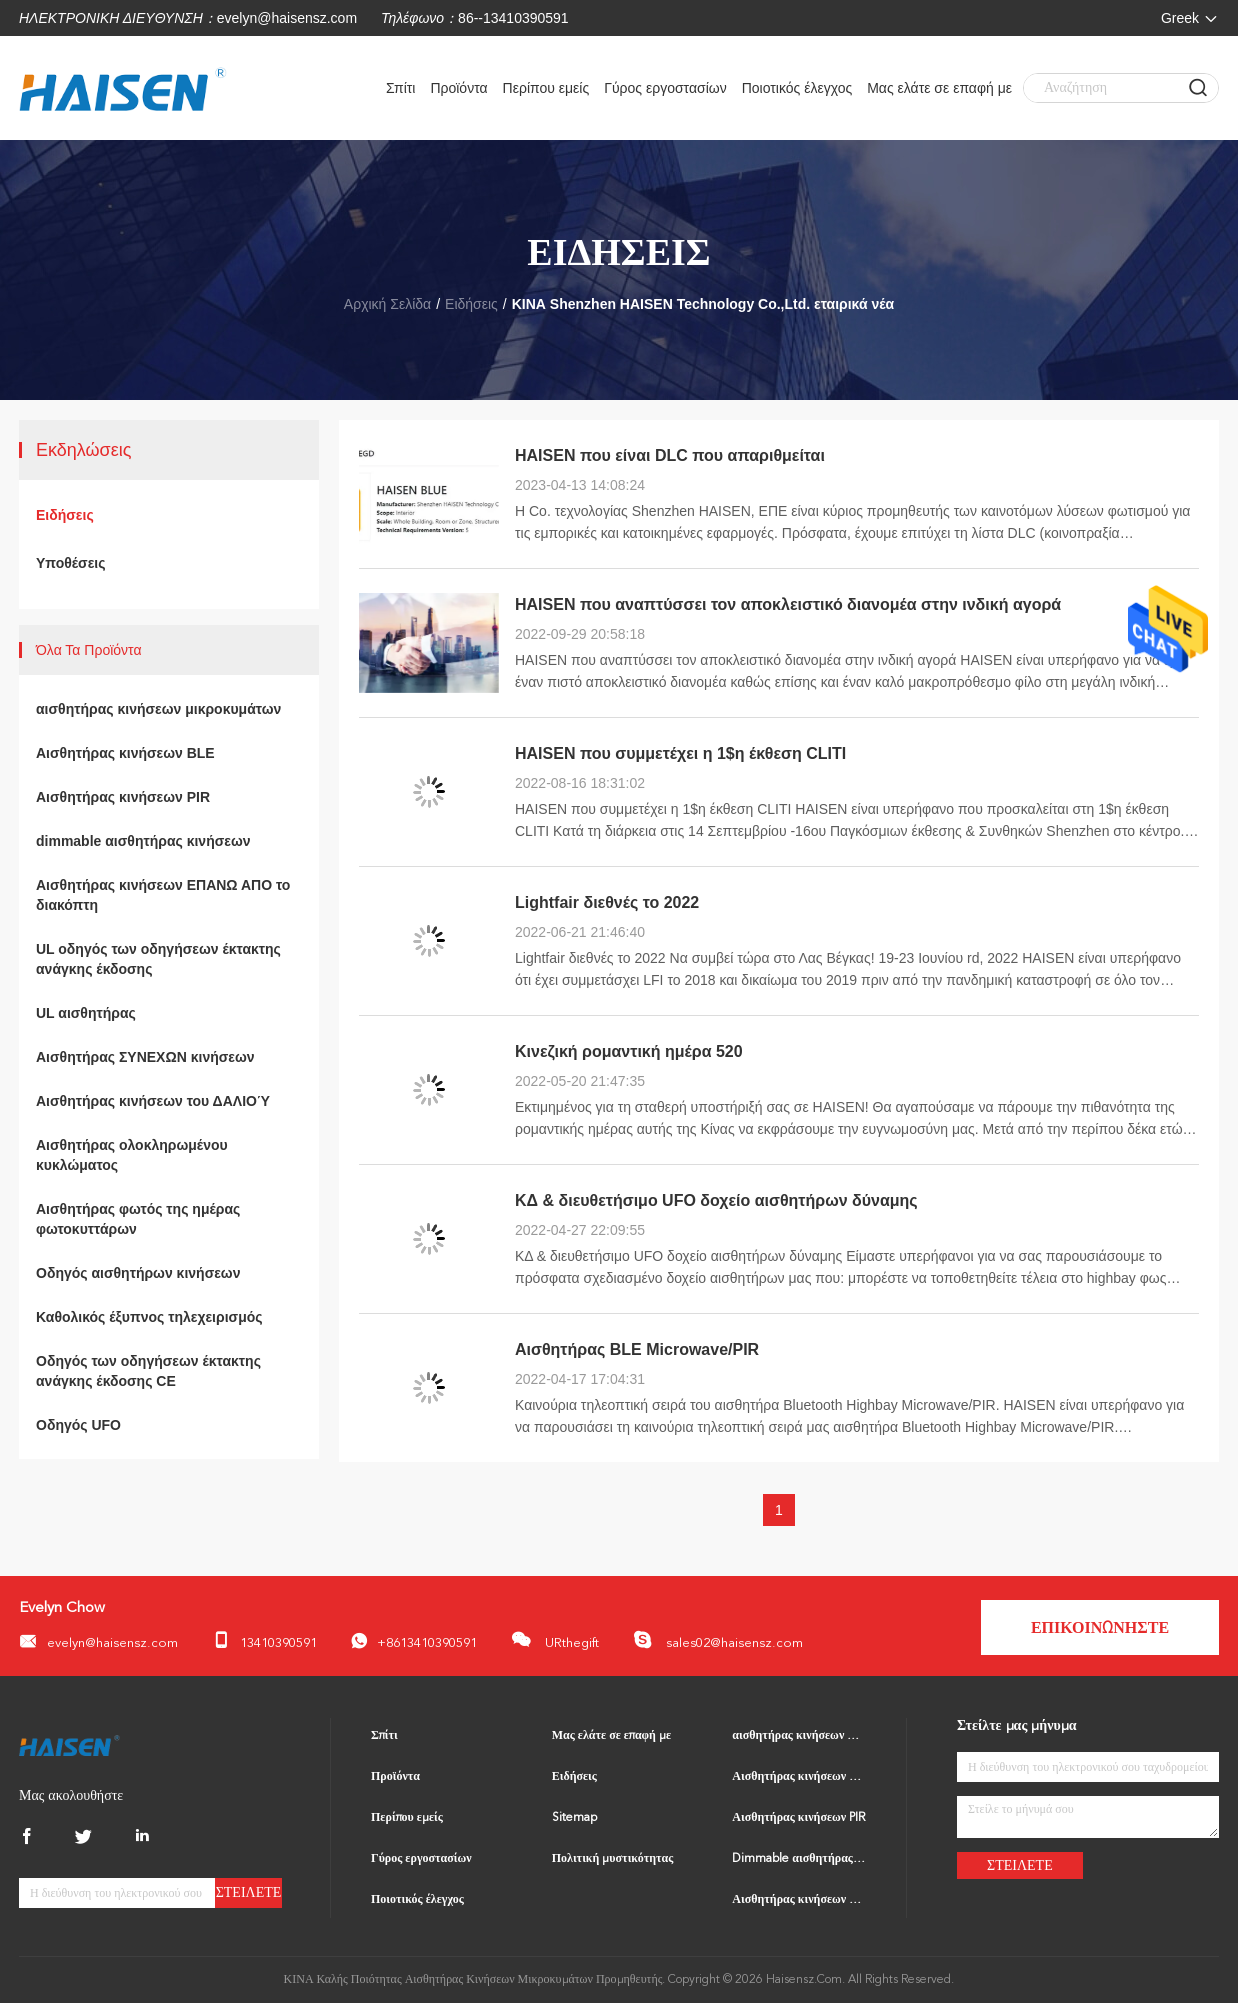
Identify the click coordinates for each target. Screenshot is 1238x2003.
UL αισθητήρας (86, 1013)
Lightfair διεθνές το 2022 (607, 902)
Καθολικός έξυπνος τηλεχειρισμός (149, 1317)
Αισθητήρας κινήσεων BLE (125, 753)
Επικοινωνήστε (1100, 1629)
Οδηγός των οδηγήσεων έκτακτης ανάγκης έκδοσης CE (148, 1371)
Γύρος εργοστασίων (665, 88)
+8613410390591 (414, 1641)
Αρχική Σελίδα (387, 304)
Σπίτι (400, 88)
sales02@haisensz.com (718, 1640)
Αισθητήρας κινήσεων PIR (123, 797)
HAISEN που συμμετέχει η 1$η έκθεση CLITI (680, 753)
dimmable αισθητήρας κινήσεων (143, 841)
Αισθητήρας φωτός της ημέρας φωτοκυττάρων (138, 1219)
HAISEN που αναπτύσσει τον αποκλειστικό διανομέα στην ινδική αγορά (788, 604)
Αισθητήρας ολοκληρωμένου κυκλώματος (132, 1155)
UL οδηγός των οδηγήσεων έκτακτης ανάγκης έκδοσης (158, 959)
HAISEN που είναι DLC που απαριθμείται (670, 455)
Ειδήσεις (471, 304)
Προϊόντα (458, 88)
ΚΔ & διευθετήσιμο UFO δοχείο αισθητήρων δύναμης (716, 1200)
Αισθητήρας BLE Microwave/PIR (637, 1349)
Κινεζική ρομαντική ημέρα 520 (629, 1051)
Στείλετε (249, 1892)
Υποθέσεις (71, 563)
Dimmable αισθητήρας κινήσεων (799, 1859)
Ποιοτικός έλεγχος (797, 88)
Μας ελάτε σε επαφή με (939, 88)
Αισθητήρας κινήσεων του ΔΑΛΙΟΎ (153, 1101)
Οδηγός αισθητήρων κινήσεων (138, 1273)
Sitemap (574, 1818)
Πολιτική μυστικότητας (613, 1859)
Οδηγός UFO (78, 1425)
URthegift (555, 1639)
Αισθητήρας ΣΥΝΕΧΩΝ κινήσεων (145, 1057)
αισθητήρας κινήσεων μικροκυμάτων (158, 709)
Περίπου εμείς (546, 88)
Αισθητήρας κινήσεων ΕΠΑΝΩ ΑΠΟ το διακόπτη (163, 895)
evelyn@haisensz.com (287, 18)
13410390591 (264, 1640)
